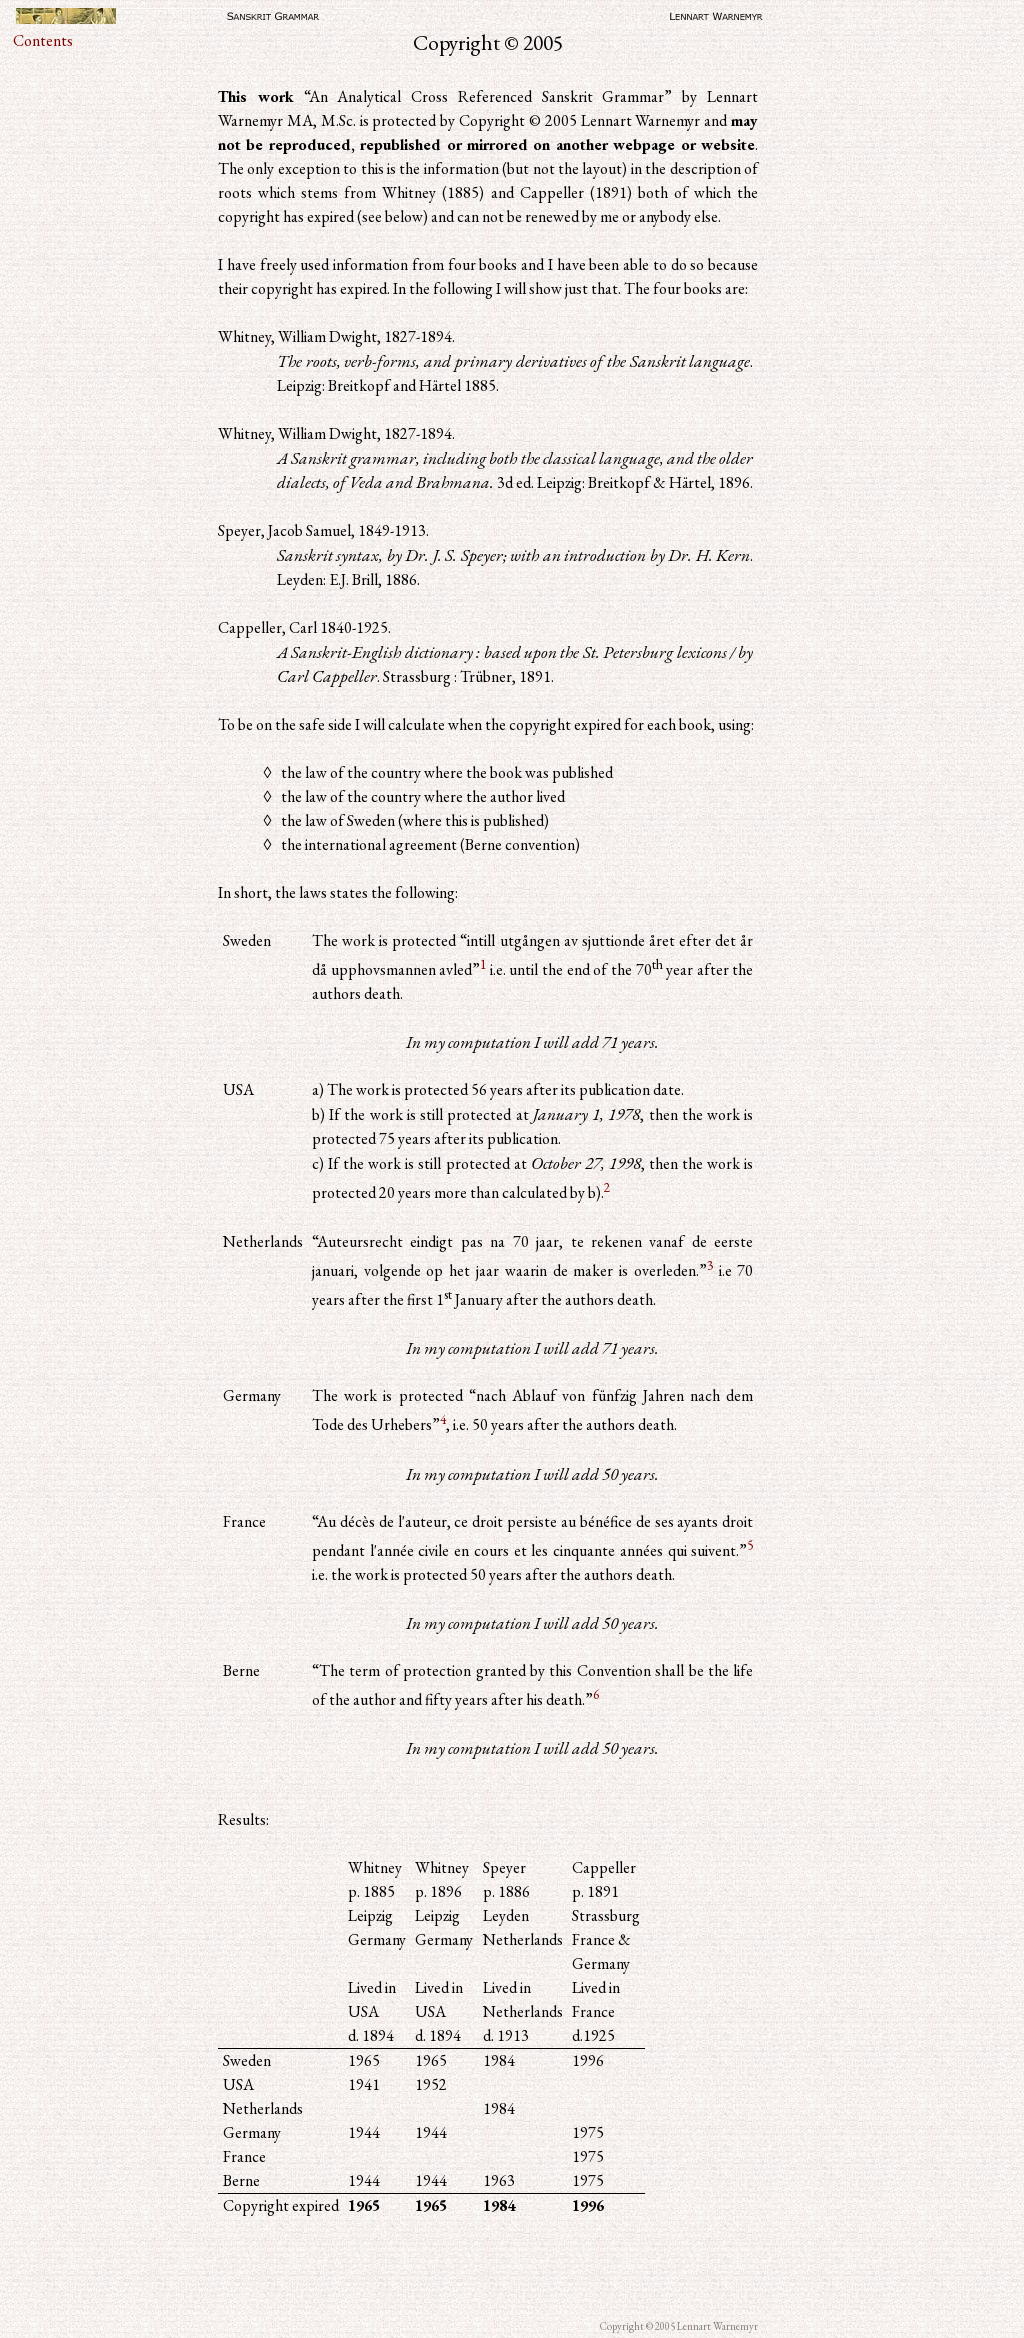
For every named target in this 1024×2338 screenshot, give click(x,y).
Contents (43, 40)
